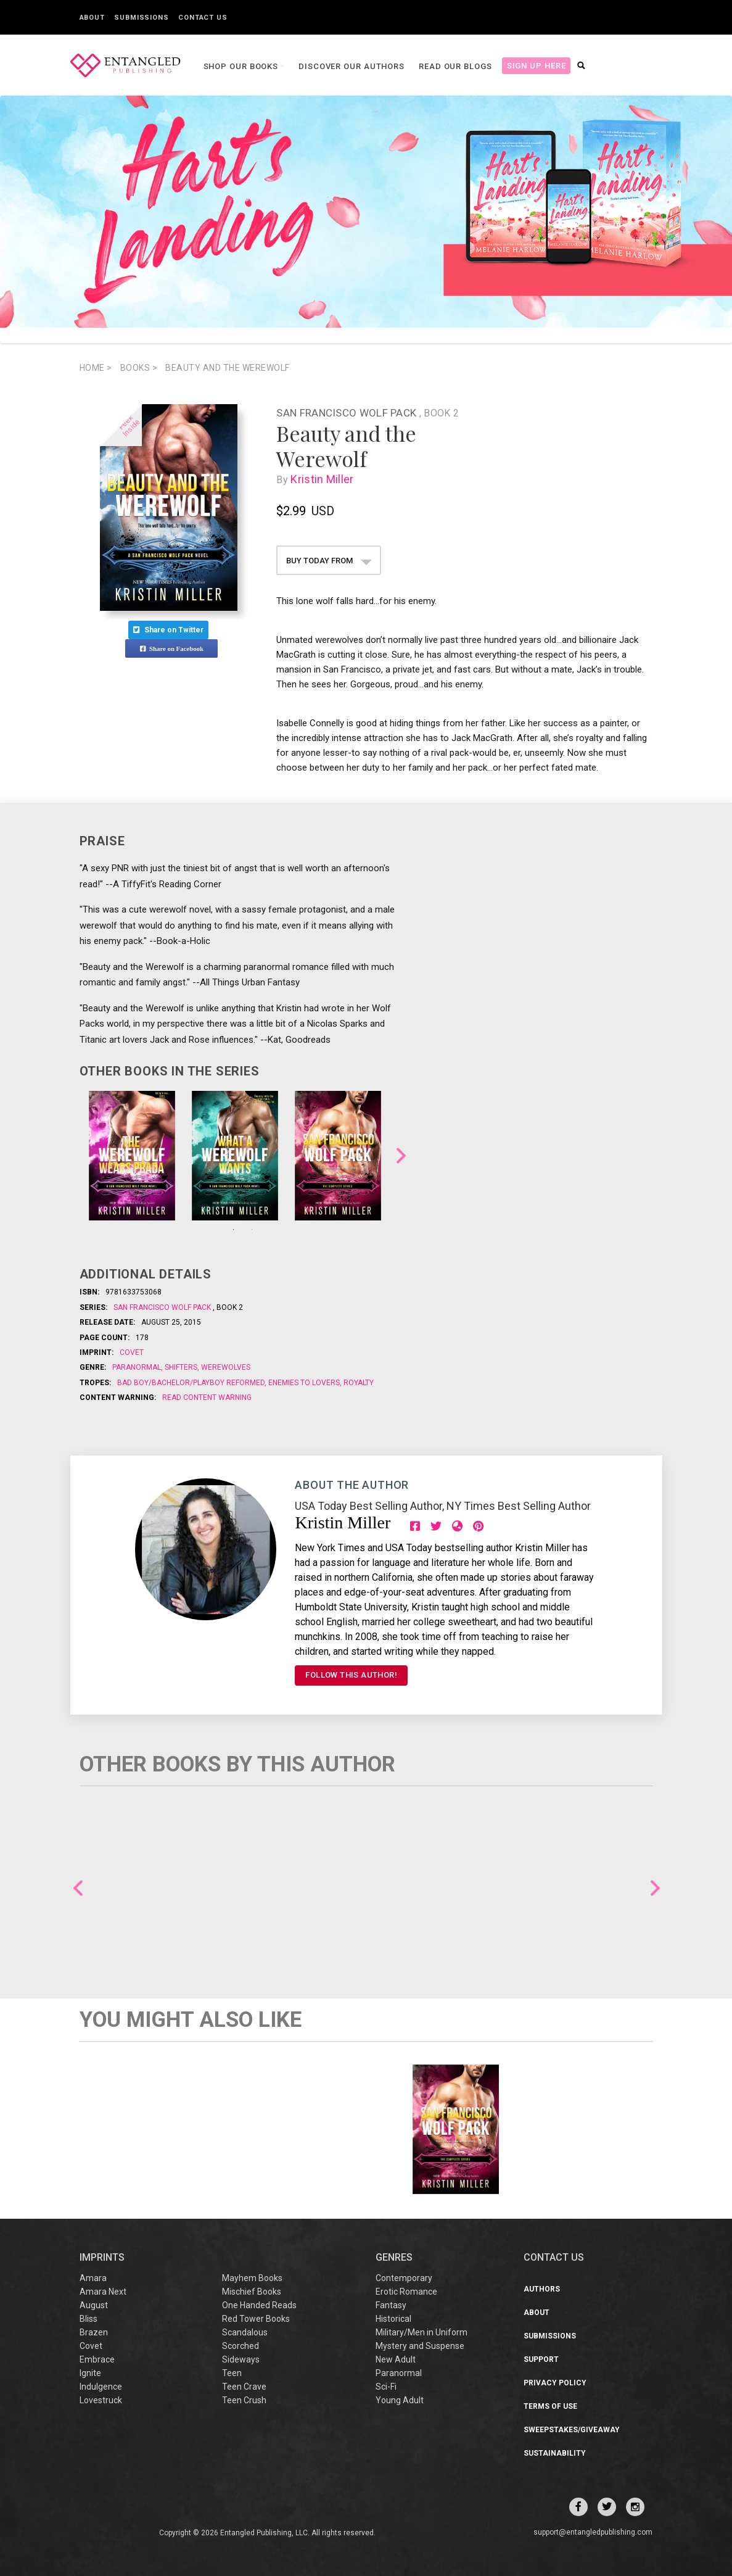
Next (401, 1156)
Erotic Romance (406, 2291)
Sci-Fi (386, 2387)
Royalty (358, 1382)
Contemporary (404, 2278)
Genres (394, 2257)
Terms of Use (550, 2406)
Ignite (90, 2373)
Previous (78, 1888)
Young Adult (400, 2400)
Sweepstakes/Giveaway (572, 2429)
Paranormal (137, 1367)
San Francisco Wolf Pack (347, 413)
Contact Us (203, 18)
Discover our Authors (351, 66)
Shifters (181, 1367)
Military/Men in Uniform (421, 2332)
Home (96, 368)
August (94, 2305)
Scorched (240, 2346)
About (92, 18)
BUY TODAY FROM (329, 560)
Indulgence (101, 2387)
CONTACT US (554, 2257)
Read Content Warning (207, 1397)
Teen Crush (244, 2400)
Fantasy (391, 2305)
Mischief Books (251, 2291)
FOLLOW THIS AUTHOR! (351, 1674)
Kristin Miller (324, 479)
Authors (542, 2289)
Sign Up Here (536, 65)
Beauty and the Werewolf (227, 368)
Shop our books (242, 66)
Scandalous (245, 2332)
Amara (93, 2278)
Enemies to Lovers (304, 1382)
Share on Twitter (168, 630)
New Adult (396, 2359)
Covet (132, 1352)
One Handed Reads (259, 2305)
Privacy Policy (555, 2383)
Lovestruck (101, 2400)
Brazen (94, 2332)
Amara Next (103, 2291)
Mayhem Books (252, 2278)
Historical (393, 2319)
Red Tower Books (256, 2319)
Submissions (141, 18)
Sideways (241, 2359)
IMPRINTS (102, 2257)
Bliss (88, 2319)
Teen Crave (244, 2387)
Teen (232, 2373)
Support (541, 2359)
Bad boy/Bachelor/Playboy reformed (191, 1382)
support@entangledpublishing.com (592, 2532)
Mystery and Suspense (420, 2346)
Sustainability (555, 2453)
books (139, 368)
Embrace (97, 2359)
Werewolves (224, 1367)
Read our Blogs (455, 66)
